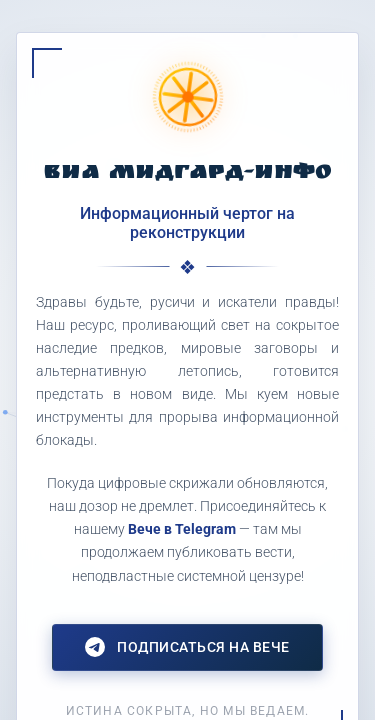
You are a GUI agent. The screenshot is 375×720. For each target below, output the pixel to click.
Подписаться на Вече (187, 647)
